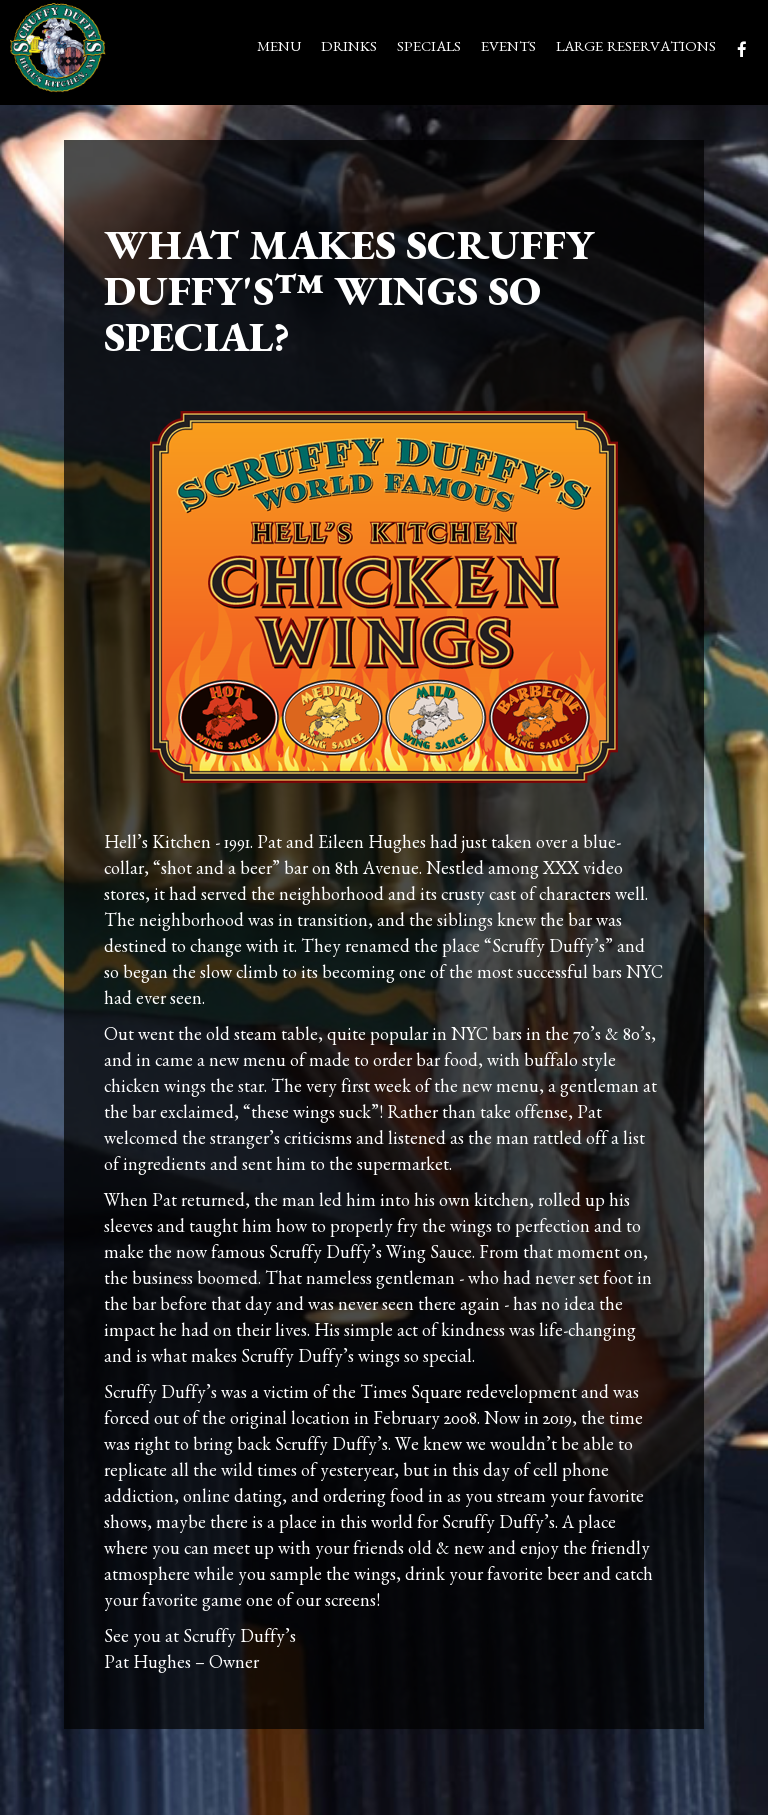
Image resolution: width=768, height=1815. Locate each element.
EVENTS (508, 49)
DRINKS (349, 49)
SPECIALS (429, 49)
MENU (279, 49)
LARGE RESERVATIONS (636, 49)
